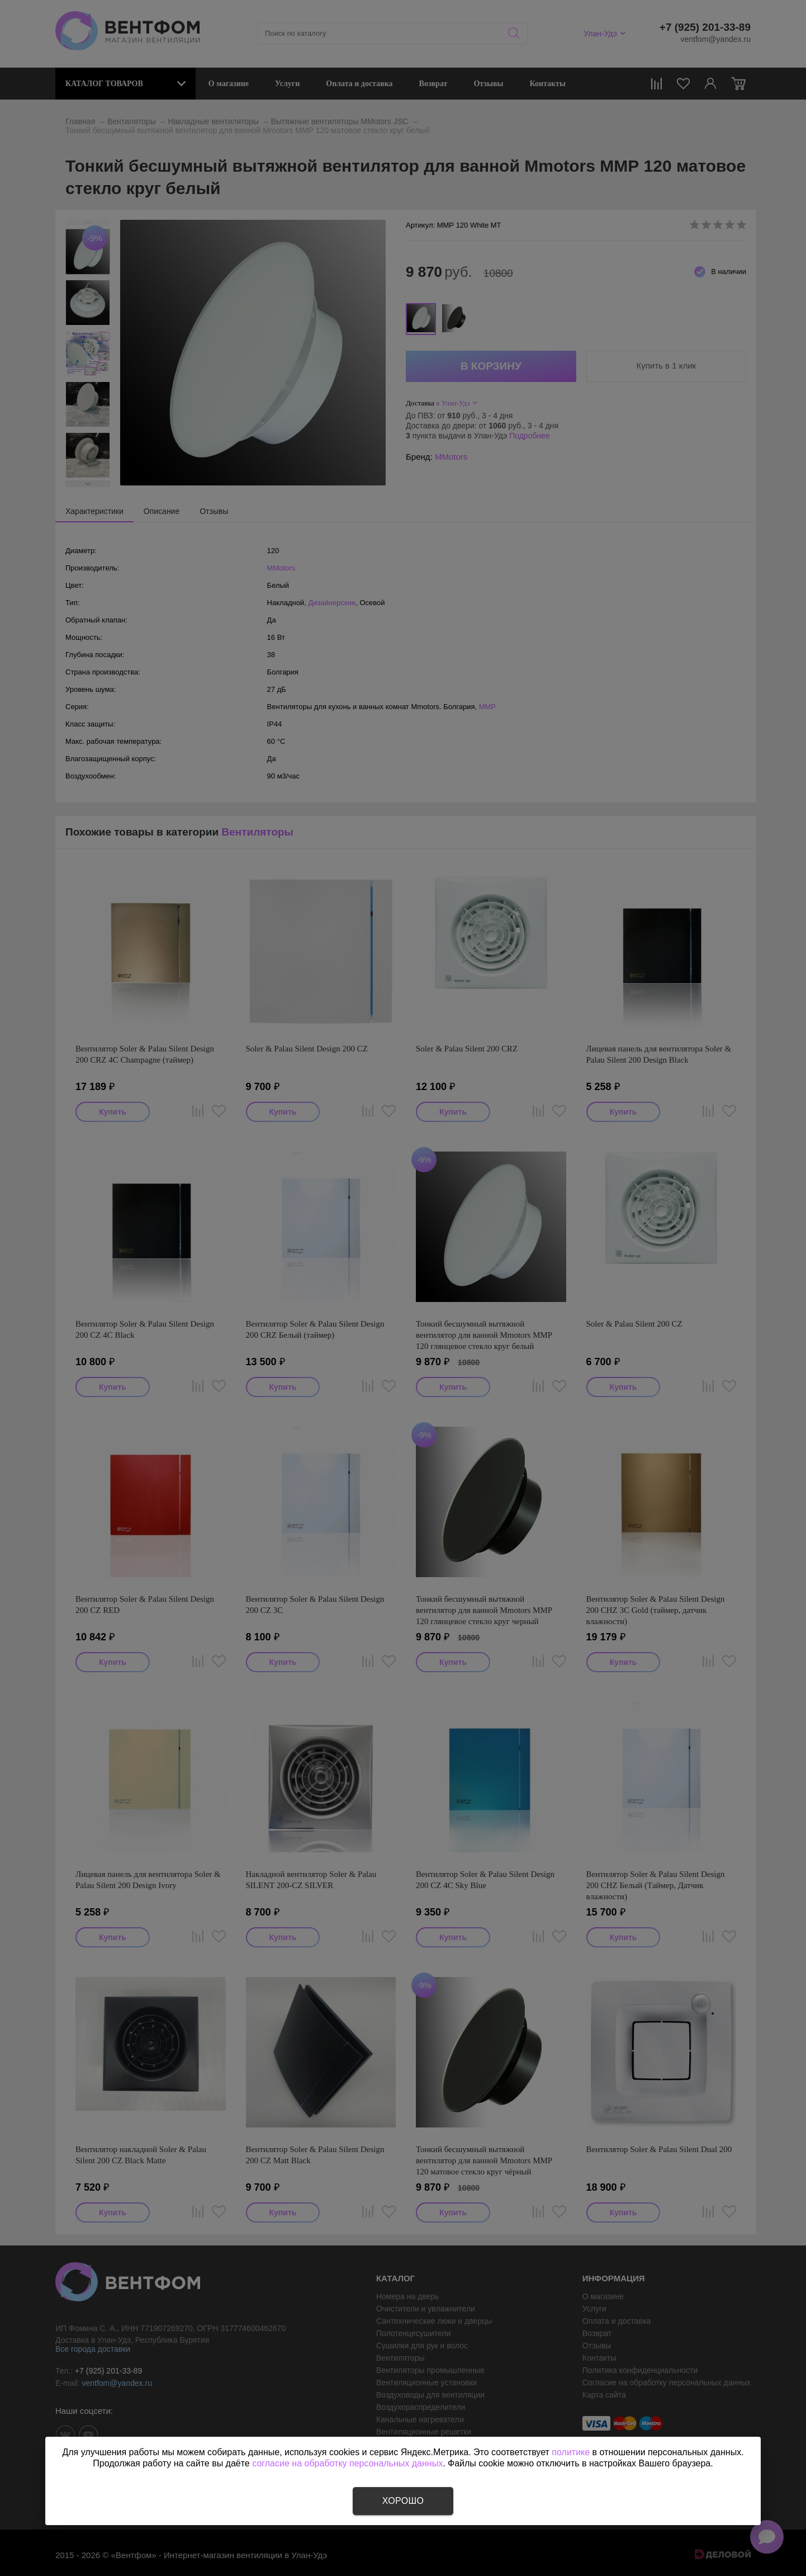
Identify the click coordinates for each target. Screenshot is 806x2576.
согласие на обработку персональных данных (347, 2463)
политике (571, 2452)
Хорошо (403, 2501)
